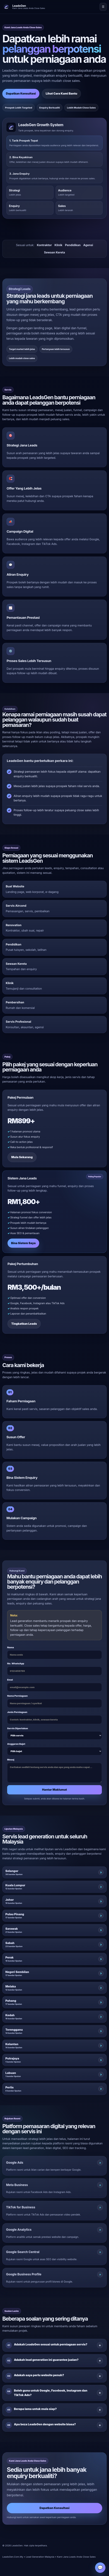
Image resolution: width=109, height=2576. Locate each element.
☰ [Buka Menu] (103, 6)
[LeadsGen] (23, 7)
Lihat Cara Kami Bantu (61, 93)
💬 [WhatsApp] (100, 2567)
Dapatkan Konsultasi (21, 93)
